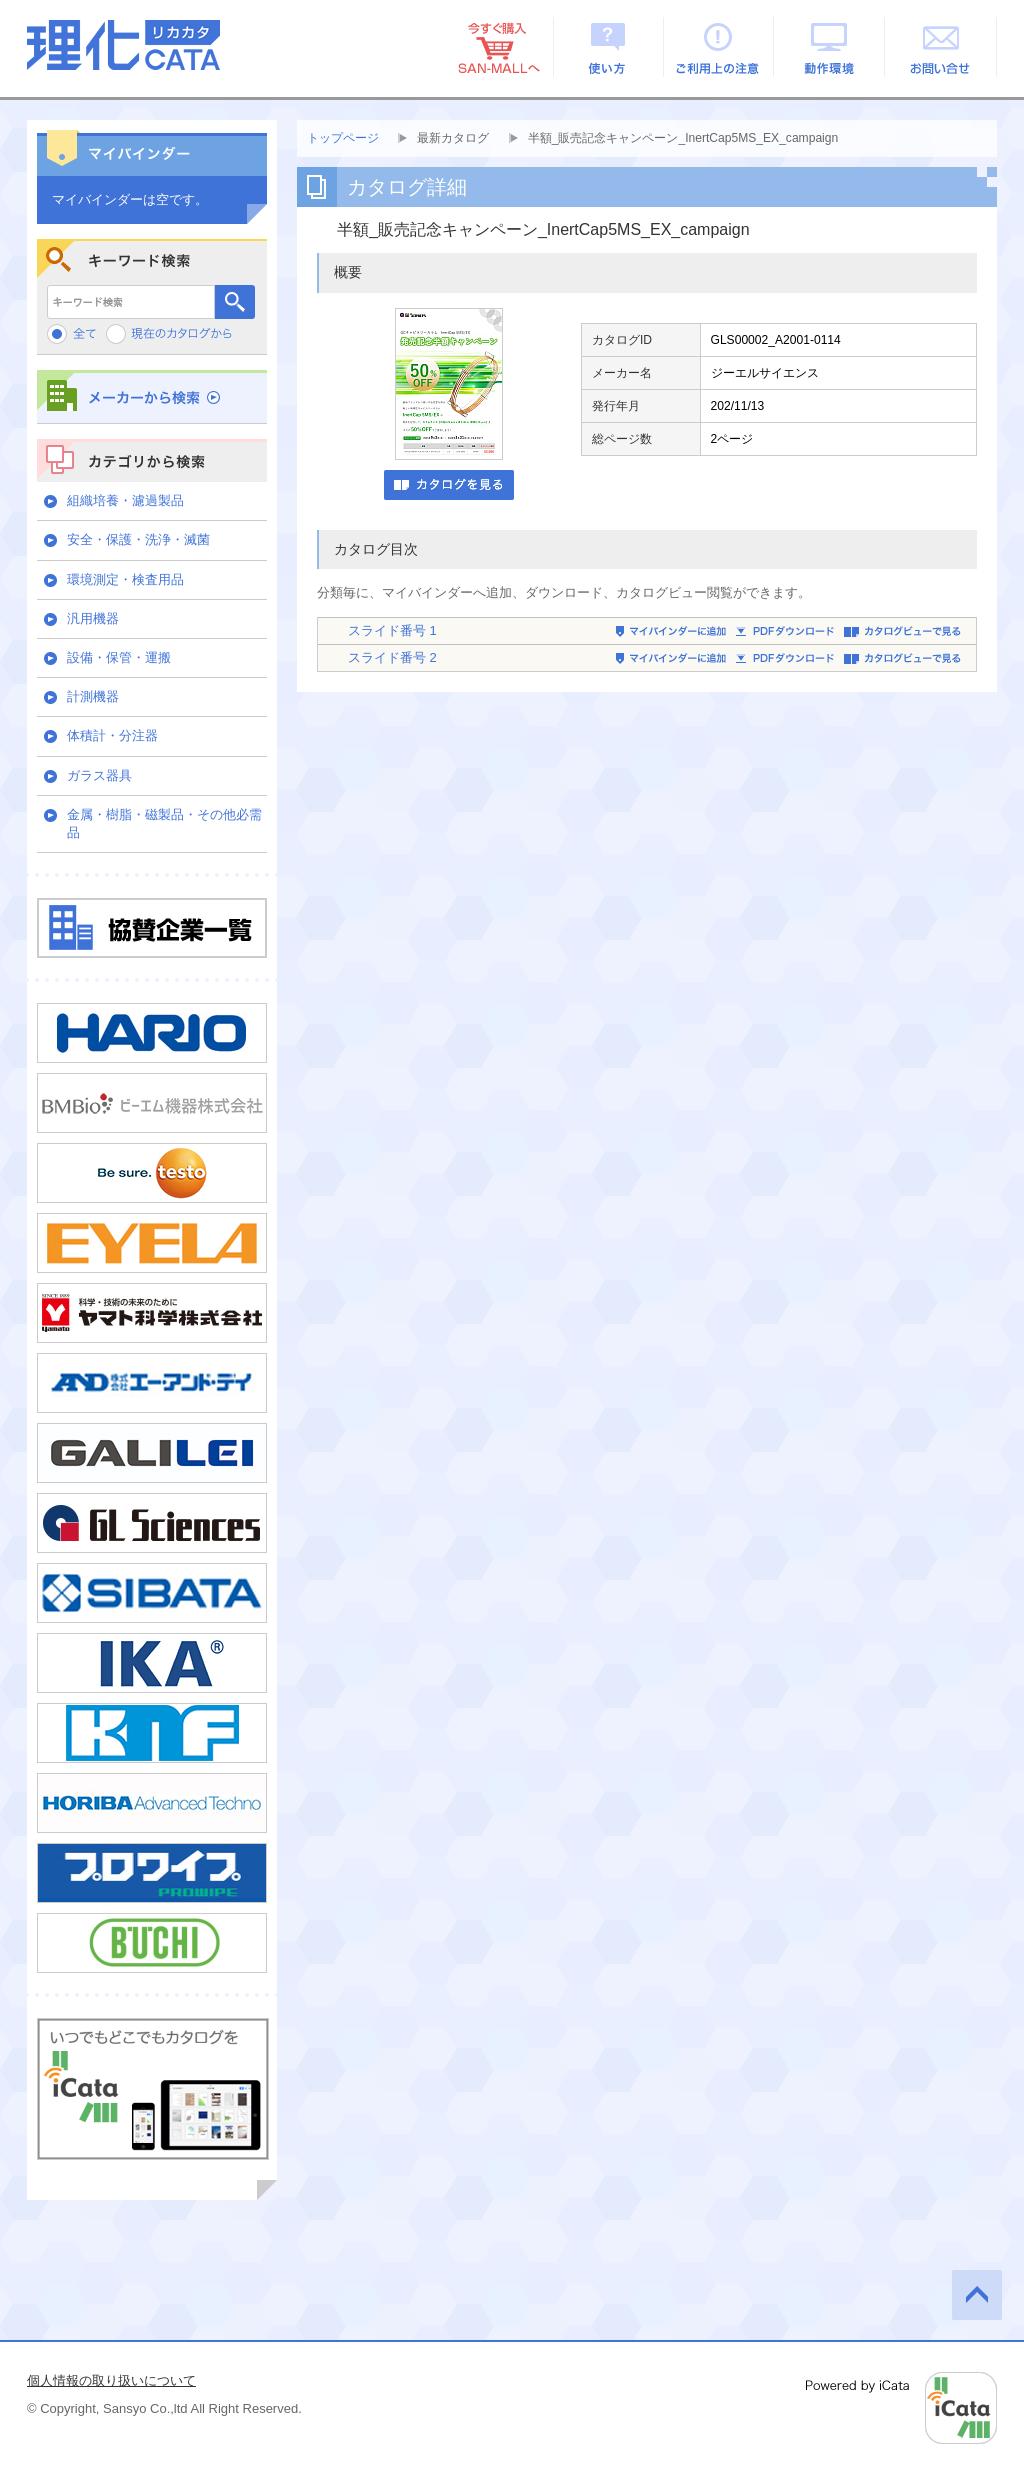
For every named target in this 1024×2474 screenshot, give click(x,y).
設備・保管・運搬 (119, 657)
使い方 (608, 47)
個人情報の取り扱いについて (111, 2380)
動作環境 (830, 47)
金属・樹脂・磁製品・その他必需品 (164, 823)
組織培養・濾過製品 (125, 500)
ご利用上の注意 (719, 47)
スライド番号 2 (392, 657)
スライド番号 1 (392, 630)
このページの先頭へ (977, 2295)
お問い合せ (941, 47)
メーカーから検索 (152, 396)
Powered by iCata (901, 2408)
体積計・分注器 (112, 735)
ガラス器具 (99, 775)
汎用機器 (93, 618)
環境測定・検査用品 (125, 579)
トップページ (343, 138)
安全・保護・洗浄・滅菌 (138, 539)
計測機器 (93, 696)
